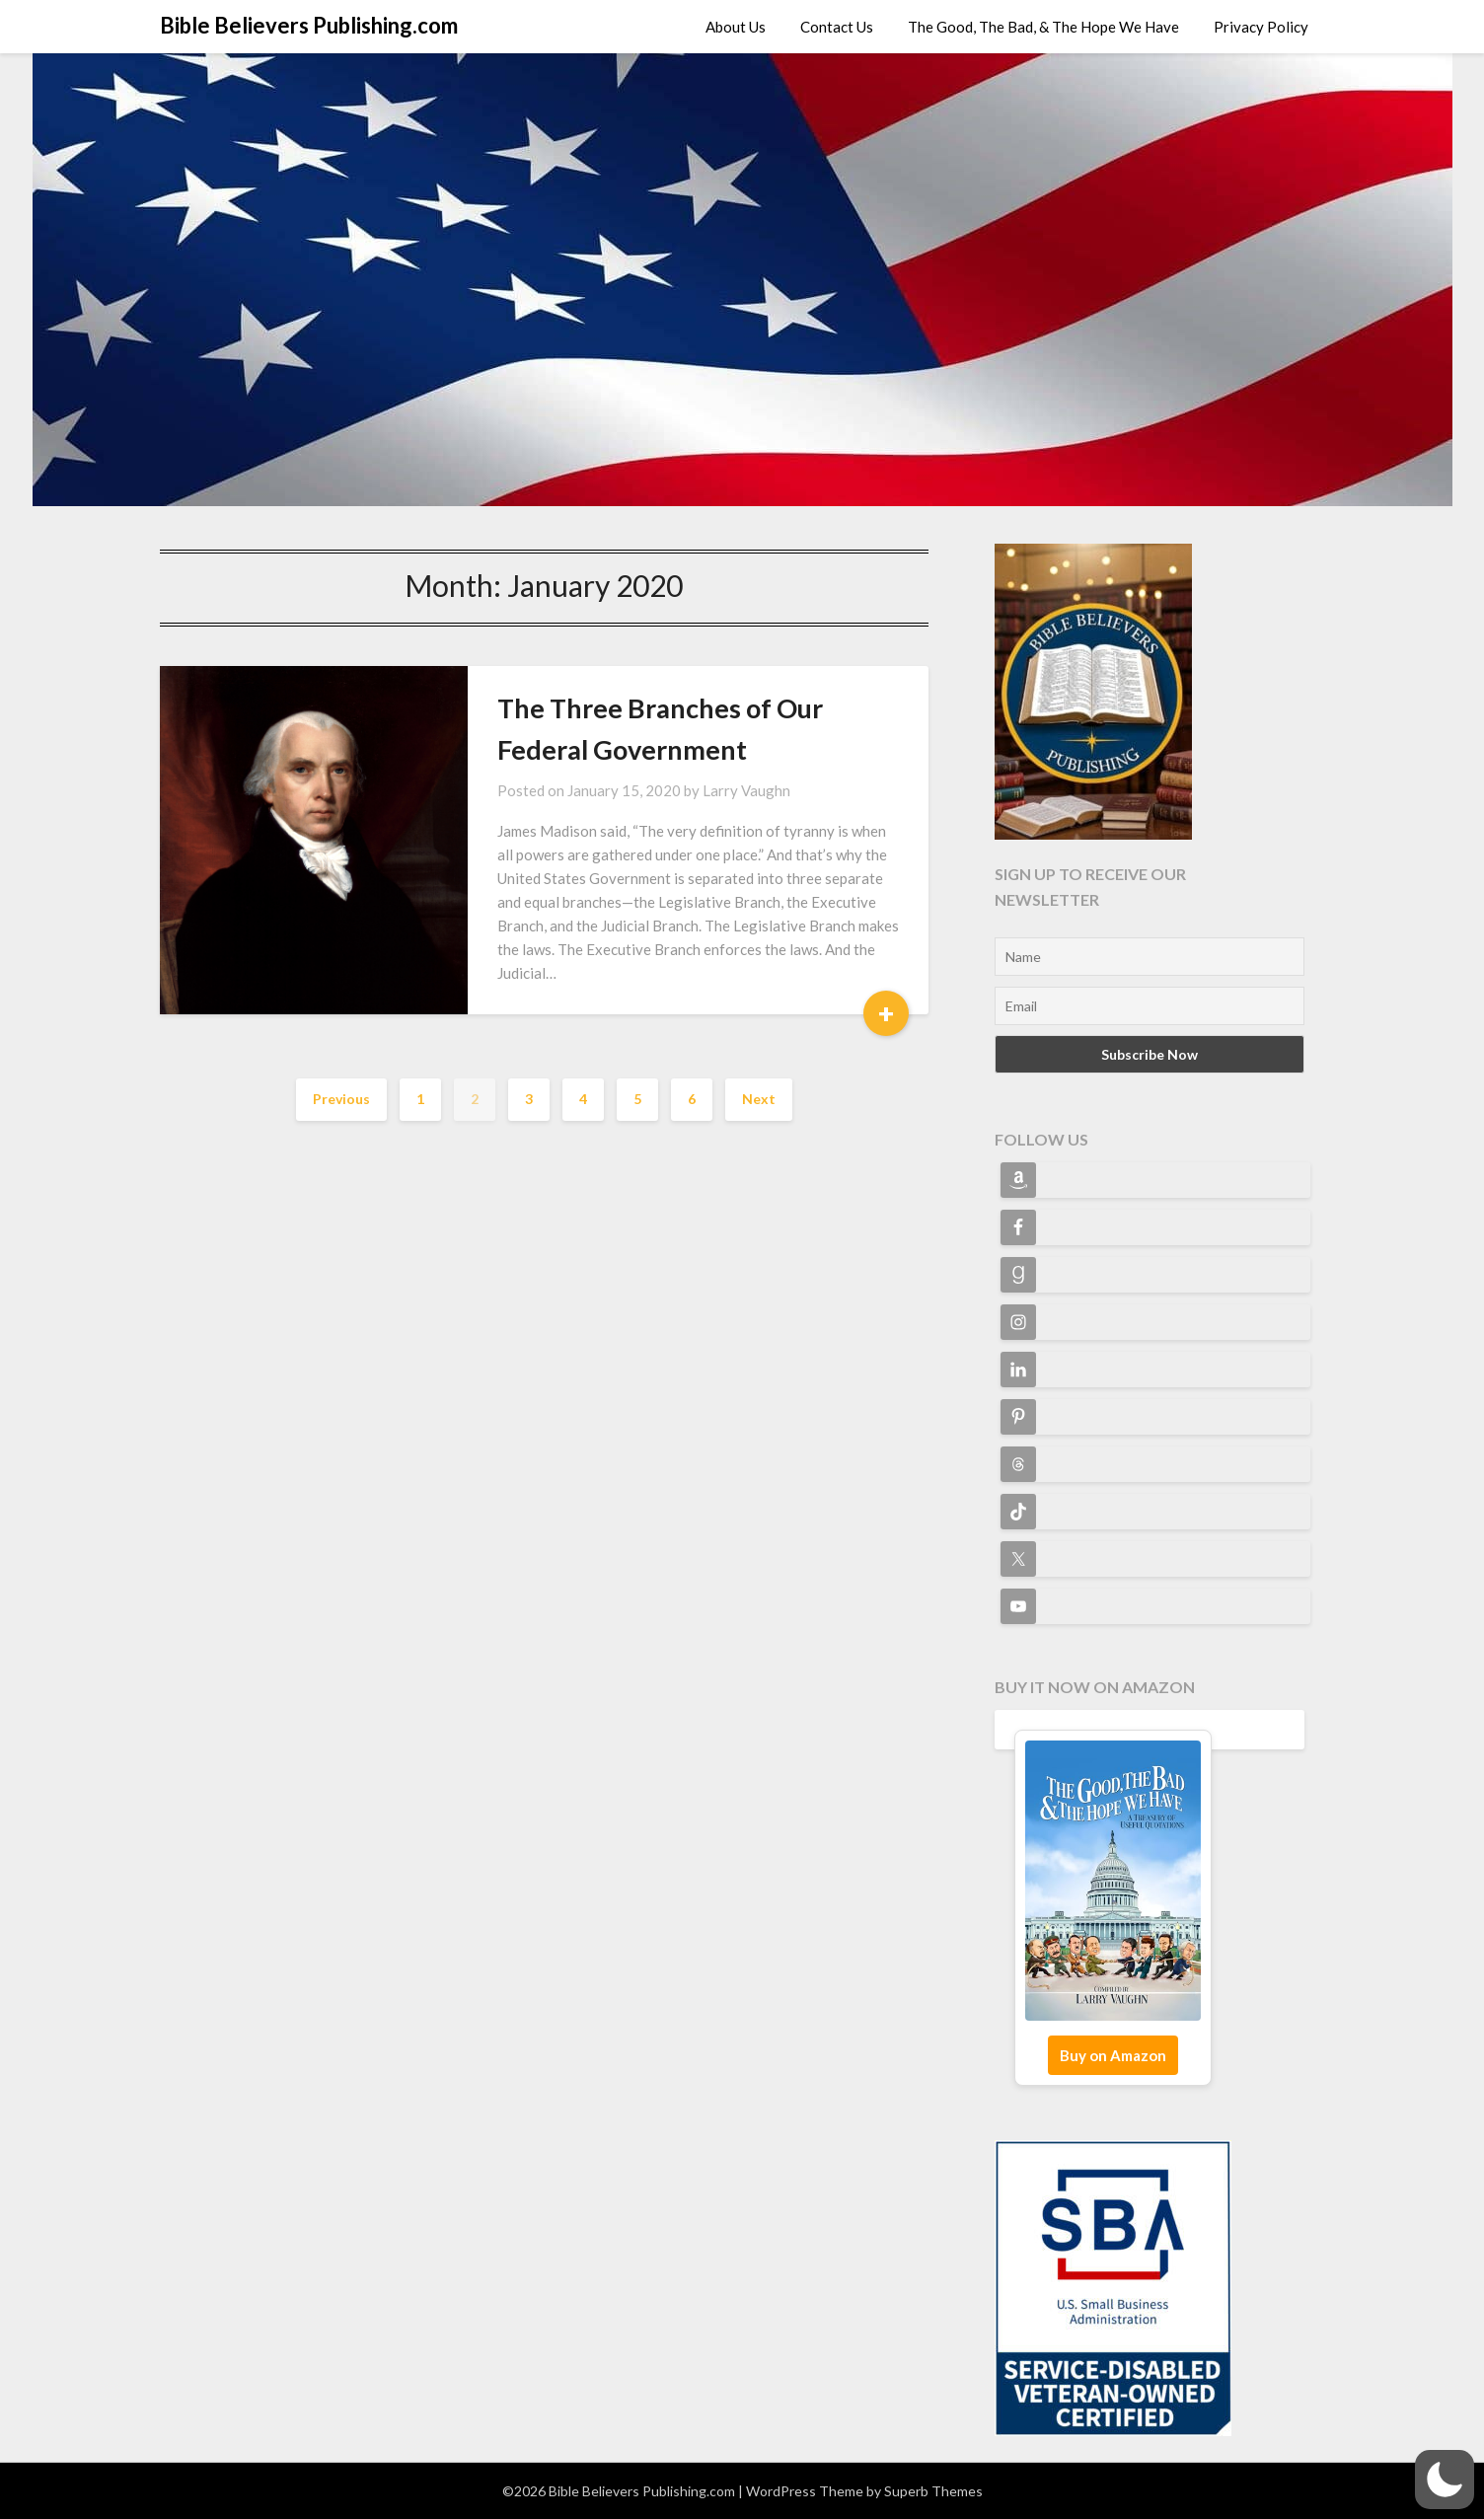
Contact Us (836, 27)
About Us (735, 27)
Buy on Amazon (1113, 2055)
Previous (341, 1098)
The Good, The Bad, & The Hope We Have (1043, 27)
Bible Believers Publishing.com (309, 25)
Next (759, 1098)
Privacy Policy (1261, 27)
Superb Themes (933, 2490)
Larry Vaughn (746, 790)
